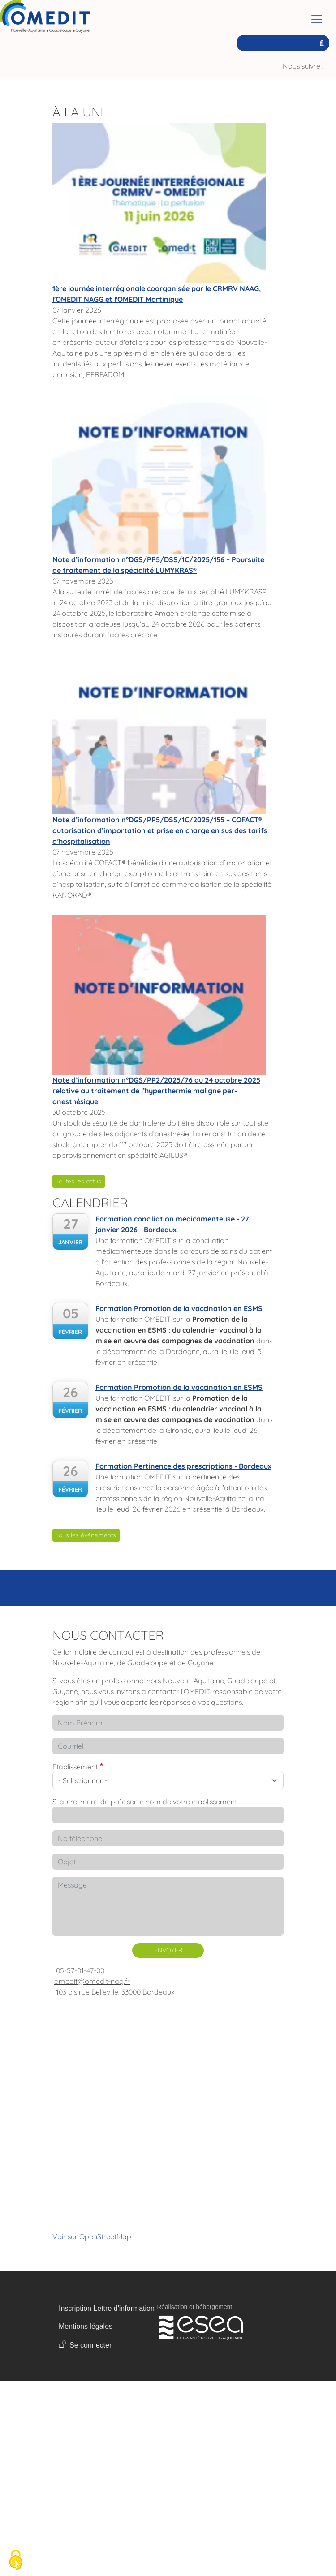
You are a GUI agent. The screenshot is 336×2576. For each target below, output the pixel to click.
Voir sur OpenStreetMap (91, 2236)
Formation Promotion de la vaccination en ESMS (179, 1308)
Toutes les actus (78, 1181)
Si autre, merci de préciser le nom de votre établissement (144, 1801)
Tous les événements (86, 1535)
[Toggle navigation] (317, 19)
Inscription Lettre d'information (107, 2308)
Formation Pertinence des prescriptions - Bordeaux (183, 1466)
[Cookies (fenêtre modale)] (15, 2560)
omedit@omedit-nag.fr (92, 1981)
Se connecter (90, 2345)
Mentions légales (85, 2326)
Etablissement (75, 1766)
